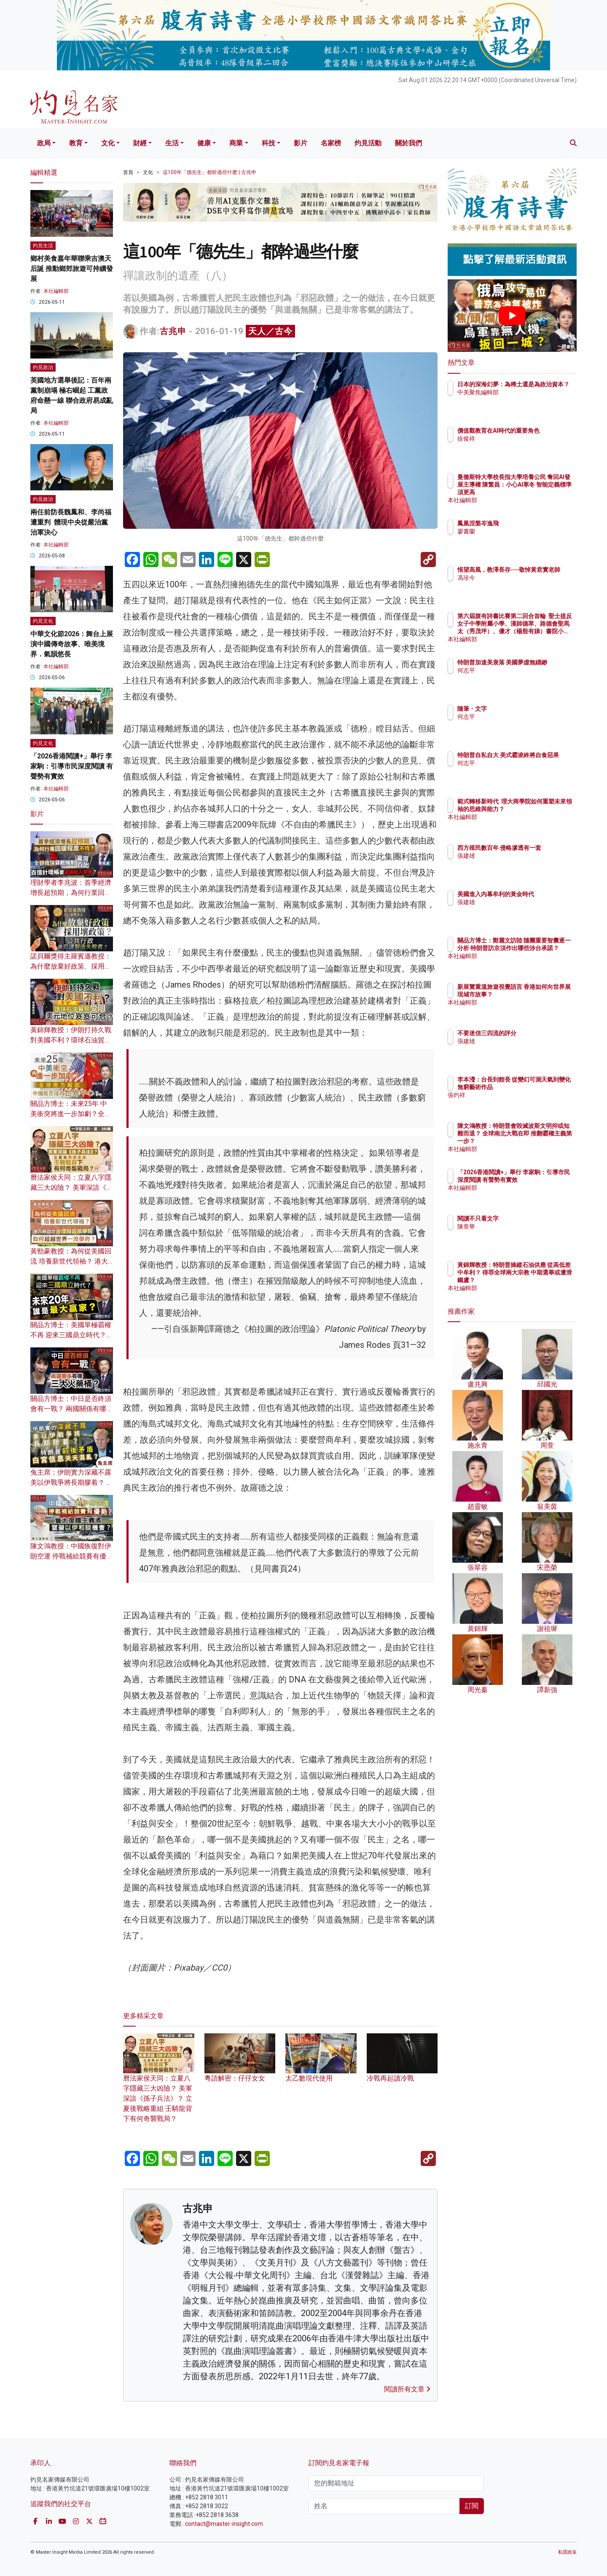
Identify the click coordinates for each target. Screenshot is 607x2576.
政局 (44, 143)
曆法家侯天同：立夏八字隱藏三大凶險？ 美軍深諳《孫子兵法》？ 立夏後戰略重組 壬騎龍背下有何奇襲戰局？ (158, 2086)
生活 (172, 143)
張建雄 (515, 863)
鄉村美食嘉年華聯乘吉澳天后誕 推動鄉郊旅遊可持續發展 (71, 268)
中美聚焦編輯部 (527, 399)
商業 (236, 143)
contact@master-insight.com (224, 2523)
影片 (300, 143)
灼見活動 (368, 143)
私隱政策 (567, 2552)
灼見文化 (43, 621)
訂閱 (471, 2506)
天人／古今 (270, 331)
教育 (76, 143)
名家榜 (331, 143)
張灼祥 (515, 1102)
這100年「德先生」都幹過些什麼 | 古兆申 (209, 172)
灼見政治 (43, 367)
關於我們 (408, 143)
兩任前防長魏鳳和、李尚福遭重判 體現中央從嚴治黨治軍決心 (70, 522)
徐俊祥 (515, 446)
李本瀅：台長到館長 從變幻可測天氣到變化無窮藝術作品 (540, 1087)
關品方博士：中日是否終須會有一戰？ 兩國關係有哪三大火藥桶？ (71, 1409)
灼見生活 (43, 246)
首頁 (128, 172)
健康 (204, 143)
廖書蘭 (515, 531)
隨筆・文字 (521, 708)
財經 (140, 143)
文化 (108, 143)
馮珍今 (515, 585)
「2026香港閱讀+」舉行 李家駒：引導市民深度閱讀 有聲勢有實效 (71, 766)
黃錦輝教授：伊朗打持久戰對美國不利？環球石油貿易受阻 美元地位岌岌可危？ (70, 1040)
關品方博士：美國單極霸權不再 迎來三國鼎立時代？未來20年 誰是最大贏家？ (71, 1335)
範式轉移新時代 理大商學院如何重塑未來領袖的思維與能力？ (539, 809)
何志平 (515, 678)
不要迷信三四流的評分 (536, 1033)
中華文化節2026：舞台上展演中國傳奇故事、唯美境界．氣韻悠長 (71, 644)
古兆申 (173, 331)
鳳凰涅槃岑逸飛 (527, 523)
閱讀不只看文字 (527, 1218)
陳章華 (515, 1226)
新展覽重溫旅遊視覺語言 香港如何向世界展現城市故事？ (539, 994)
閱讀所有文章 (407, 2389)
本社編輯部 (56, 291)
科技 (268, 143)
